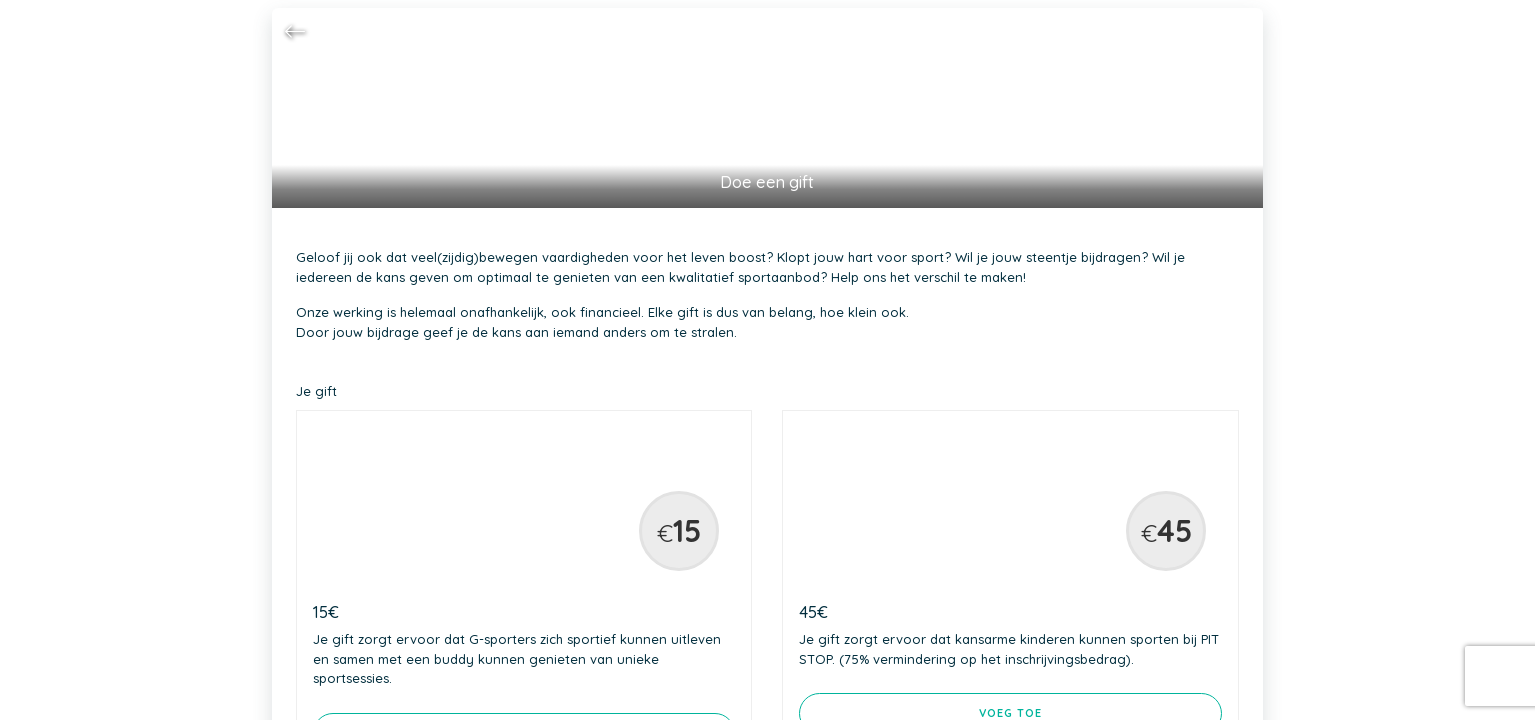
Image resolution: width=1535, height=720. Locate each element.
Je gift (316, 391)
